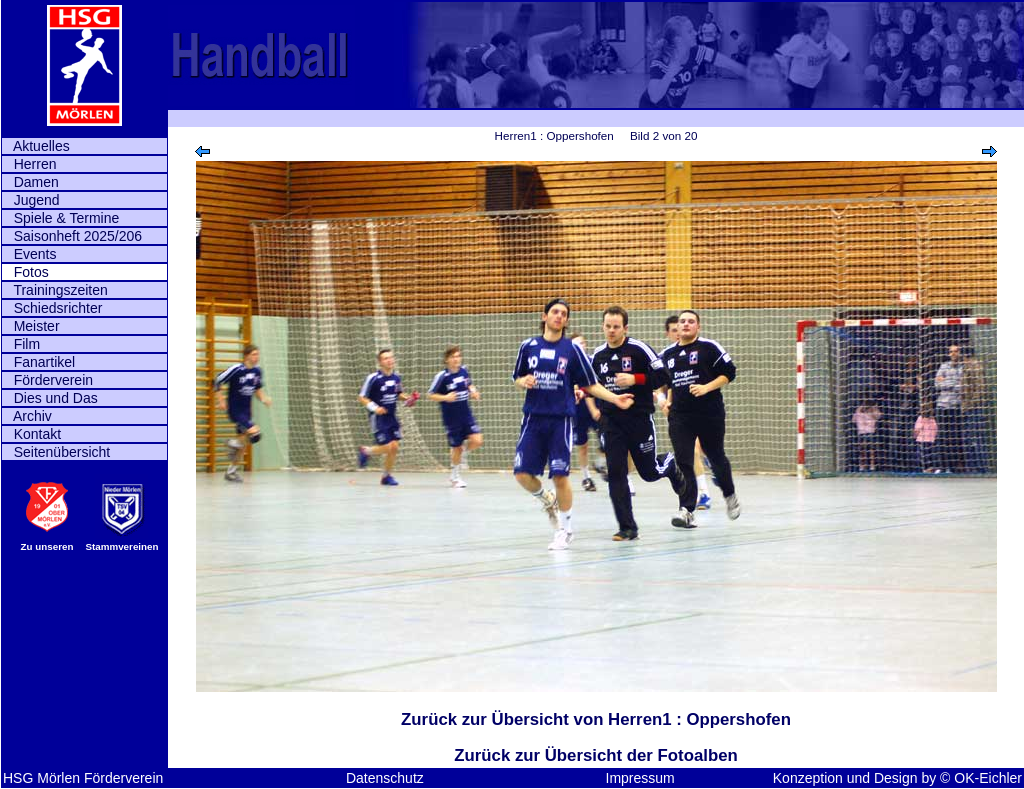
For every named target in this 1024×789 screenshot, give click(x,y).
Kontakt (31, 434)
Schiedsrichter (52, 308)
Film (21, 344)
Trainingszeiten (55, 290)
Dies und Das (50, 398)
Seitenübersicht (56, 452)
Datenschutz (385, 778)
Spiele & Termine (60, 218)
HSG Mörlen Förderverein (83, 778)
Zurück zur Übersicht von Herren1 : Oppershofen (596, 719)
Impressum (640, 778)
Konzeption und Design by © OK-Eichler (897, 778)
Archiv (27, 416)
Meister (31, 326)
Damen (30, 182)
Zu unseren (47, 546)
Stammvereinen (122, 546)
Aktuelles (36, 146)
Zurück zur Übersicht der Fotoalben (595, 755)
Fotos (25, 272)
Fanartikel (38, 362)
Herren (29, 164)
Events (29, 254)
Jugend (31, 200)
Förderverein (47, 380)
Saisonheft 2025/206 (72, 236)
